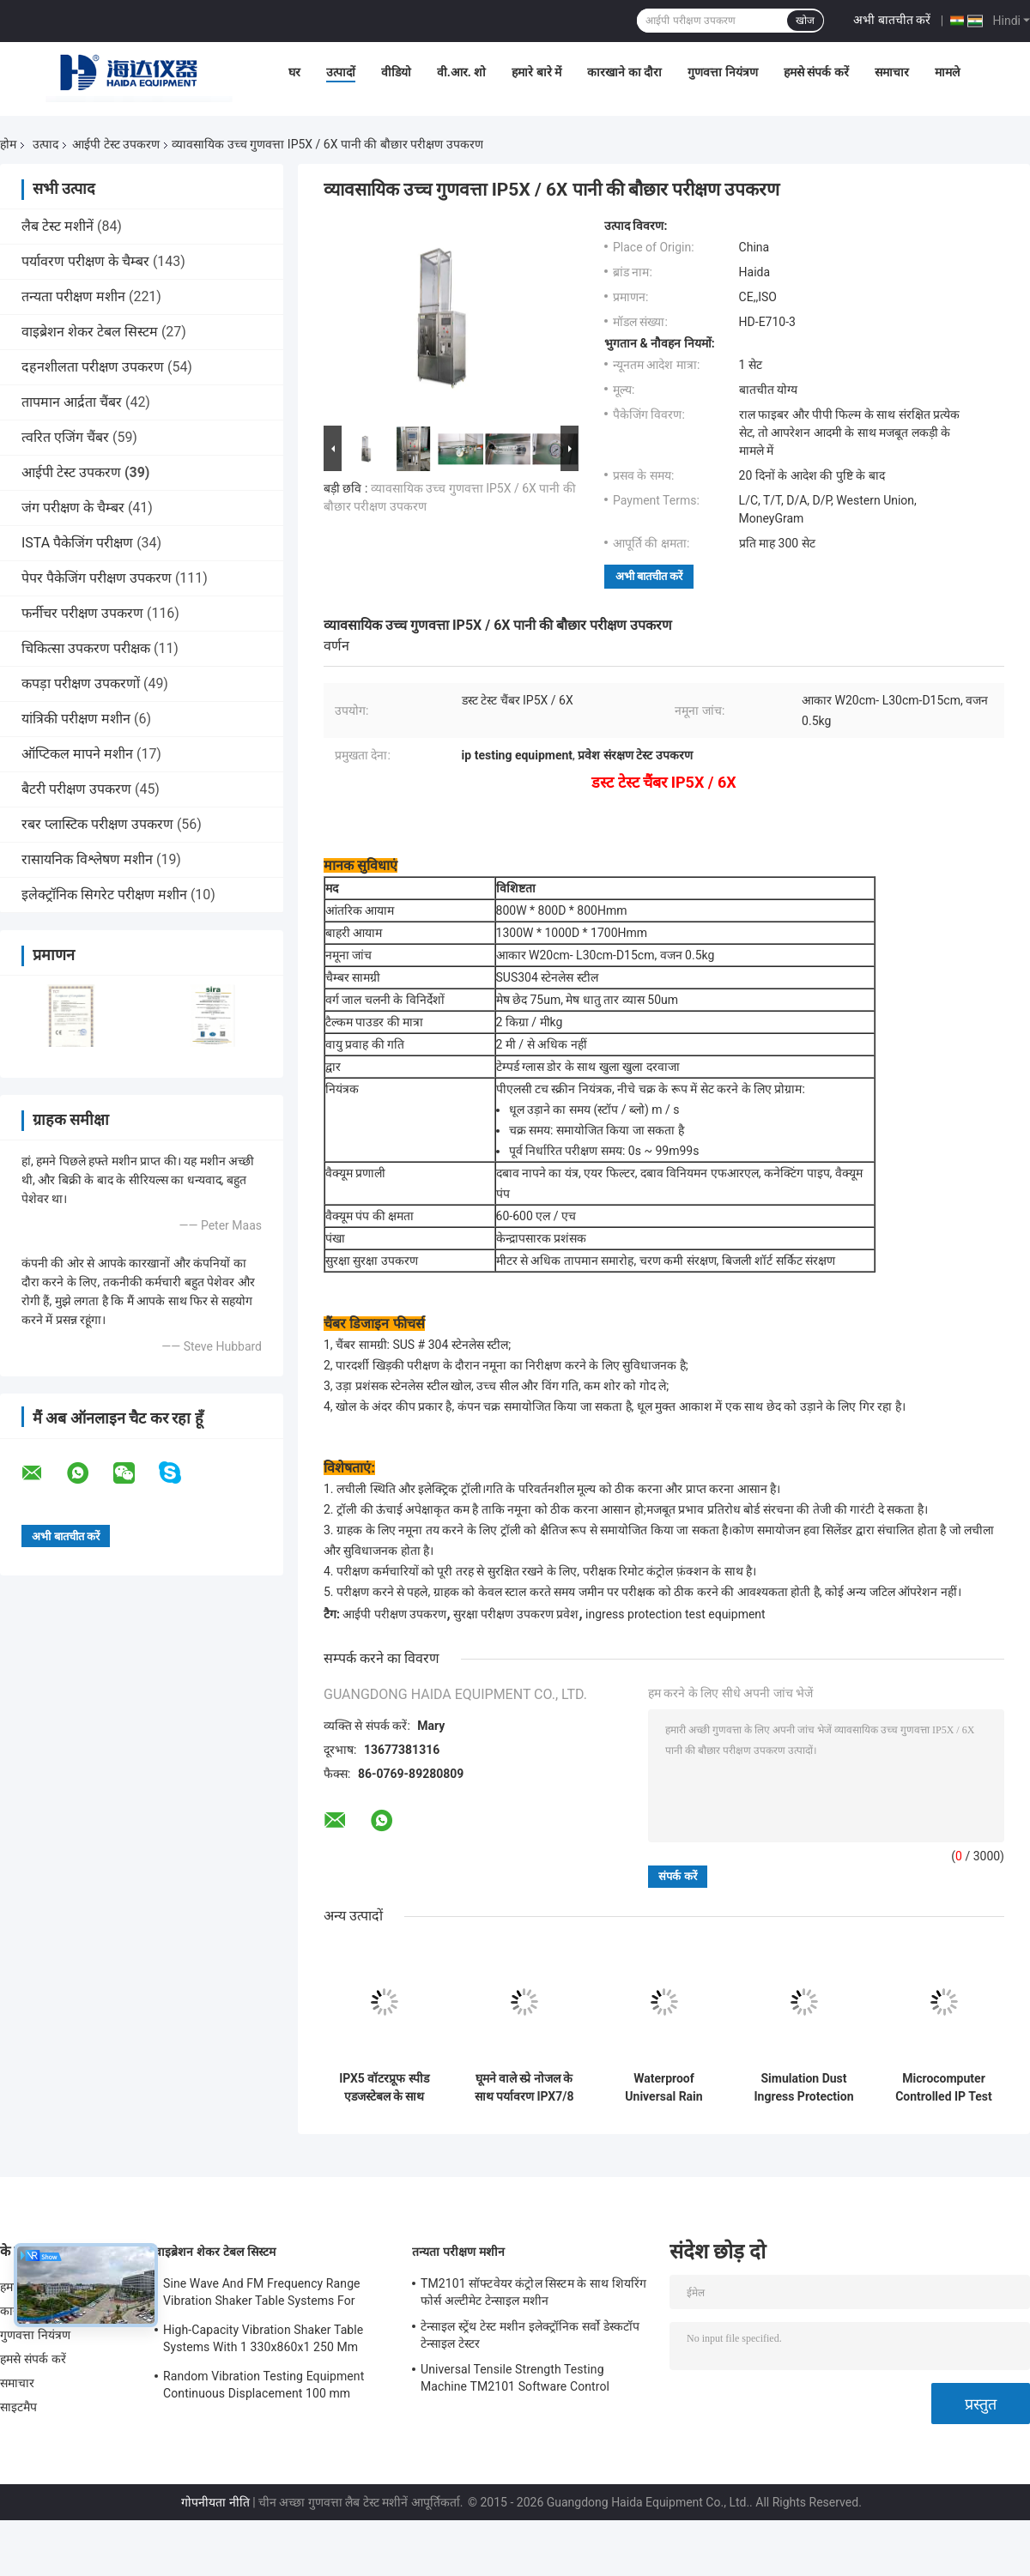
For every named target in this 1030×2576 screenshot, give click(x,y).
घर (294, 72)
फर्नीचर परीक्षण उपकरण (82, 613)
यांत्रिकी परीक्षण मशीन (75, 719)
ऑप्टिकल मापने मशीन (77, 754)
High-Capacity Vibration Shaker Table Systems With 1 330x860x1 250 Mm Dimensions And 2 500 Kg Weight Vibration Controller (263, 2341)
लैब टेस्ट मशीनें (57, 226)
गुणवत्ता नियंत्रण (722, 72)
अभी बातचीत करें (891, 20)
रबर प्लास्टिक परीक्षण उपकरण (97, 824)
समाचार (892, 72)
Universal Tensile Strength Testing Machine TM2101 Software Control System (515, 2380)
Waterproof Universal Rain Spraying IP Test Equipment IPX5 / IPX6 (664, 2087)
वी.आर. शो (462, 72)
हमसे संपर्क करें (816, 72)
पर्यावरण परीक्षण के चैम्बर (85, 261)
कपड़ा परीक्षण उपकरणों (80, 683)
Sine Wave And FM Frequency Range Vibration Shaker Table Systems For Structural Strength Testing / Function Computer (264, 2295)
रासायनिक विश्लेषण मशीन (87, 859)
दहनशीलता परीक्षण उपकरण (92, 367)
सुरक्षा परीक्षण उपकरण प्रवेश (516, 1614)
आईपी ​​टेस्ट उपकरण (116, 144)
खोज (805, 21)
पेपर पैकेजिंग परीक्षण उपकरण (96, 578)
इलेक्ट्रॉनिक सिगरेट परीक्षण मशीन (104, 894)
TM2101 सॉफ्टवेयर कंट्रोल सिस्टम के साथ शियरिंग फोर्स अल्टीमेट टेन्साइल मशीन (533, 2292)
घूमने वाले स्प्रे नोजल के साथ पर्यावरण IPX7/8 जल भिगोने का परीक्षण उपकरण (523, 2087)
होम (8, 144)
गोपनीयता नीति (215, 2502)
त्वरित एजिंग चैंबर (65, 437)
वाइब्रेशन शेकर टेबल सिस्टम (89, 332)
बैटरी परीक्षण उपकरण (76, 789)
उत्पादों (340, 72)
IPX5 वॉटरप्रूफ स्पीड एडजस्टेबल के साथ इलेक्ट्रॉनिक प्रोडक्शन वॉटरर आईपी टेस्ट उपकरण (384, 2087)
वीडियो (396, 72)
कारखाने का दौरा (624, 72)
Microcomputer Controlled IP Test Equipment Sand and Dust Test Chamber (943, 2087)
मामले (947, 72)
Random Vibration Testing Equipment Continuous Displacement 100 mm (263, 2384)
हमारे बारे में (536, 72)
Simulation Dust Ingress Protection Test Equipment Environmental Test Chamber (804, 2087)
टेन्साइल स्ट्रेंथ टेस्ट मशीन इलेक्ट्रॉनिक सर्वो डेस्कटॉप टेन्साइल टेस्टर (530, 2334)
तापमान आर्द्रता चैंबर (71, 402)
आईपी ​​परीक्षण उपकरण (394, 1614)
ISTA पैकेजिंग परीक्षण (77, 543)
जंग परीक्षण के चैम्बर (72, 507)
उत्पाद (45, 144)
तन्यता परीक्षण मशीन (73, 296)
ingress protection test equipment (675, 1614)
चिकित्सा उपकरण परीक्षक (85, 648)
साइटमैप (19, 2407)
